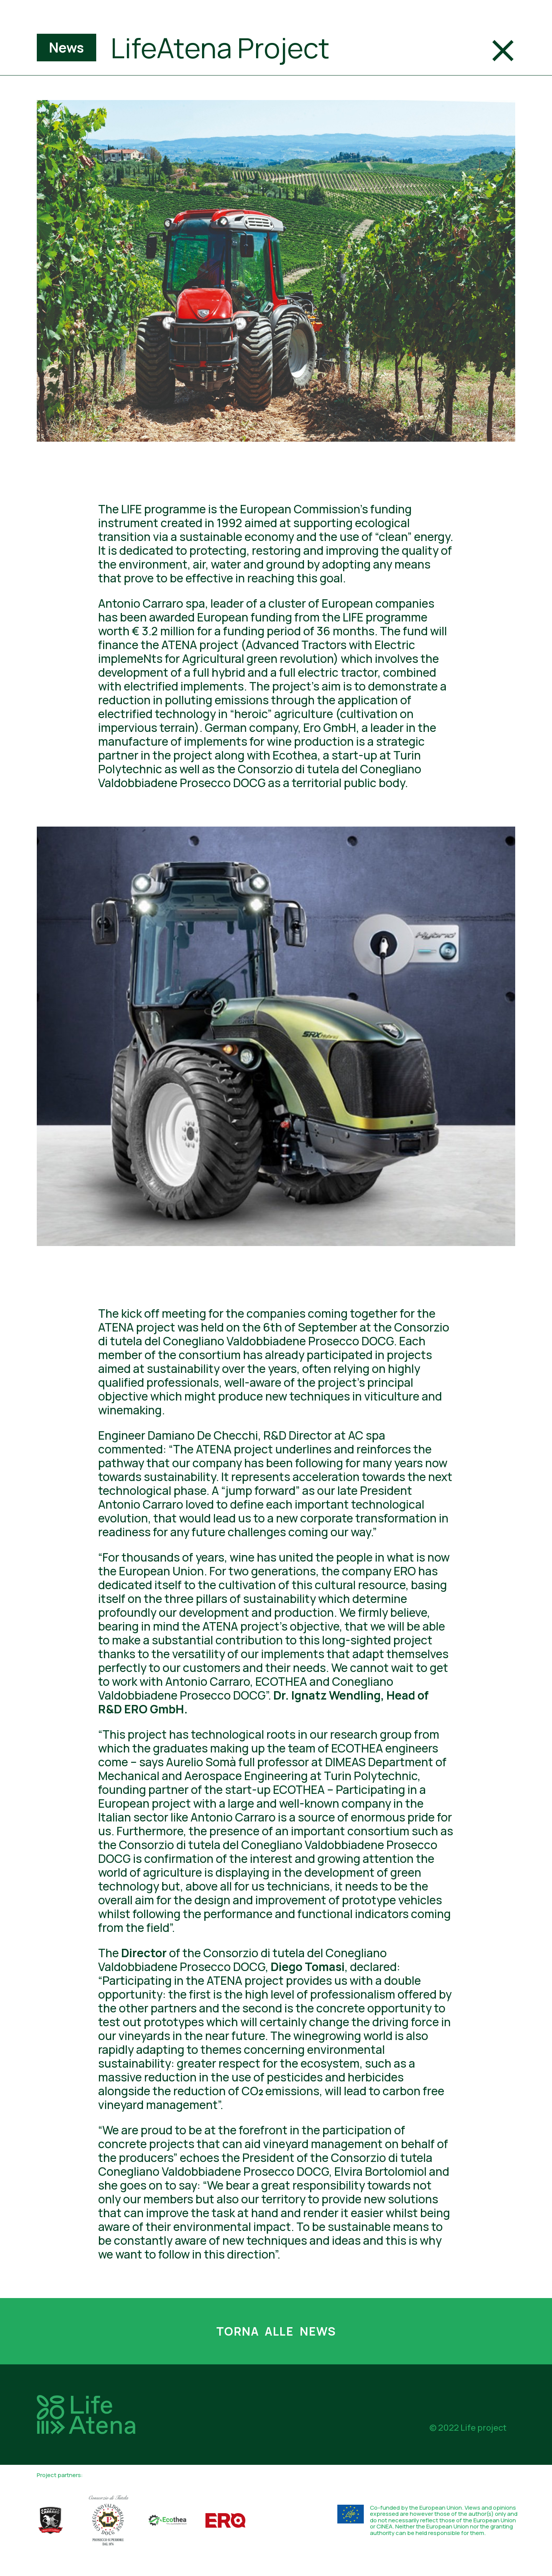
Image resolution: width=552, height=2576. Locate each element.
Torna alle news (276, 2331)
